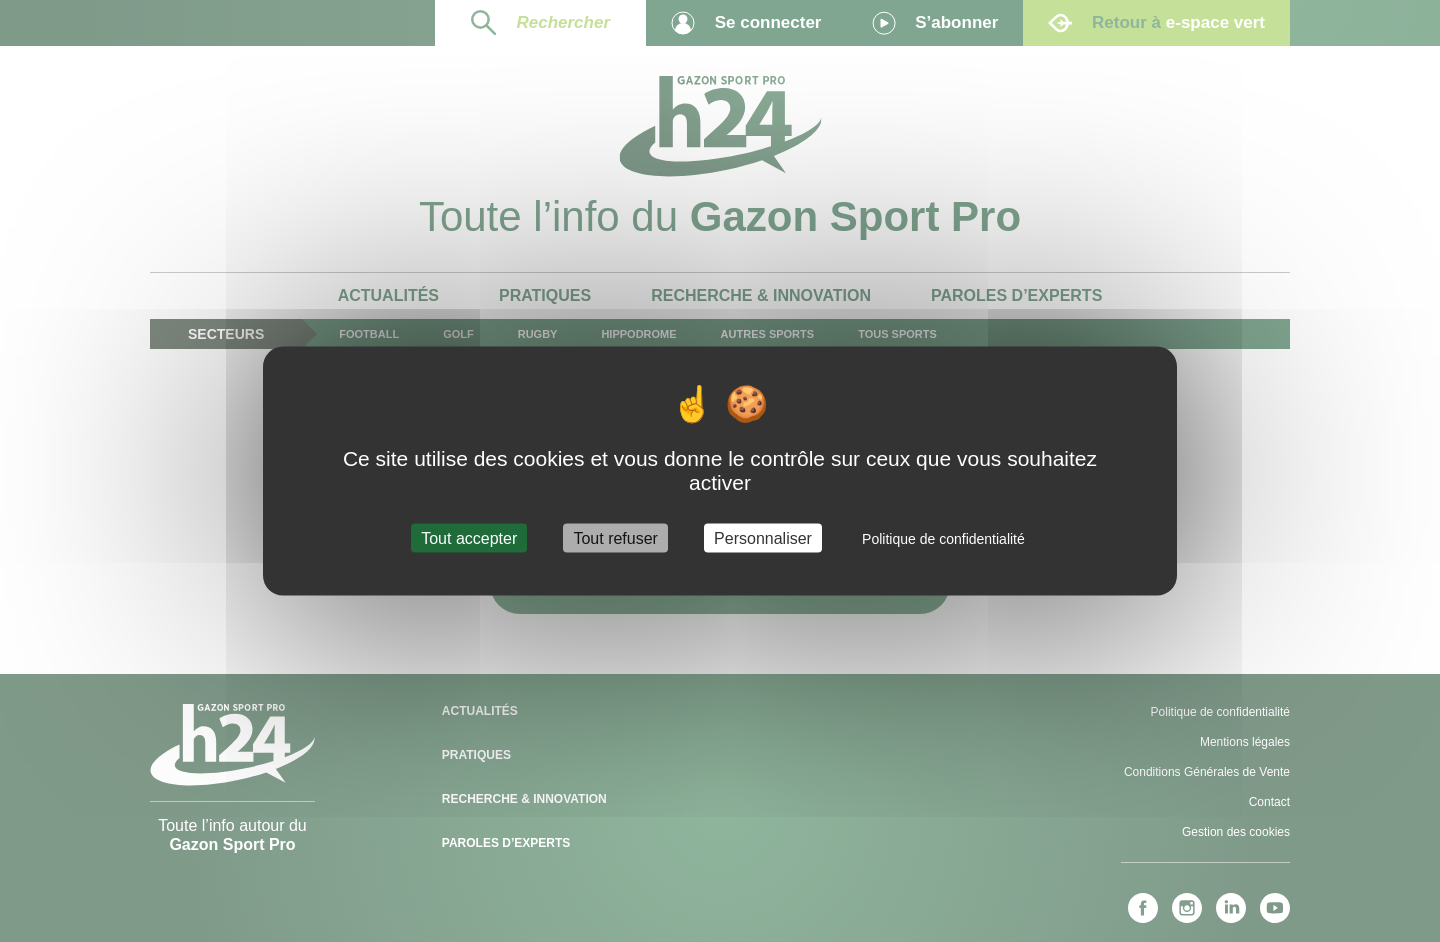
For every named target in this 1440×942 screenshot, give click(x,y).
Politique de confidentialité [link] (943, 538)
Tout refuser (615, 537)
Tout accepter (469, 537)
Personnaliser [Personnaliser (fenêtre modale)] (763, 537)
